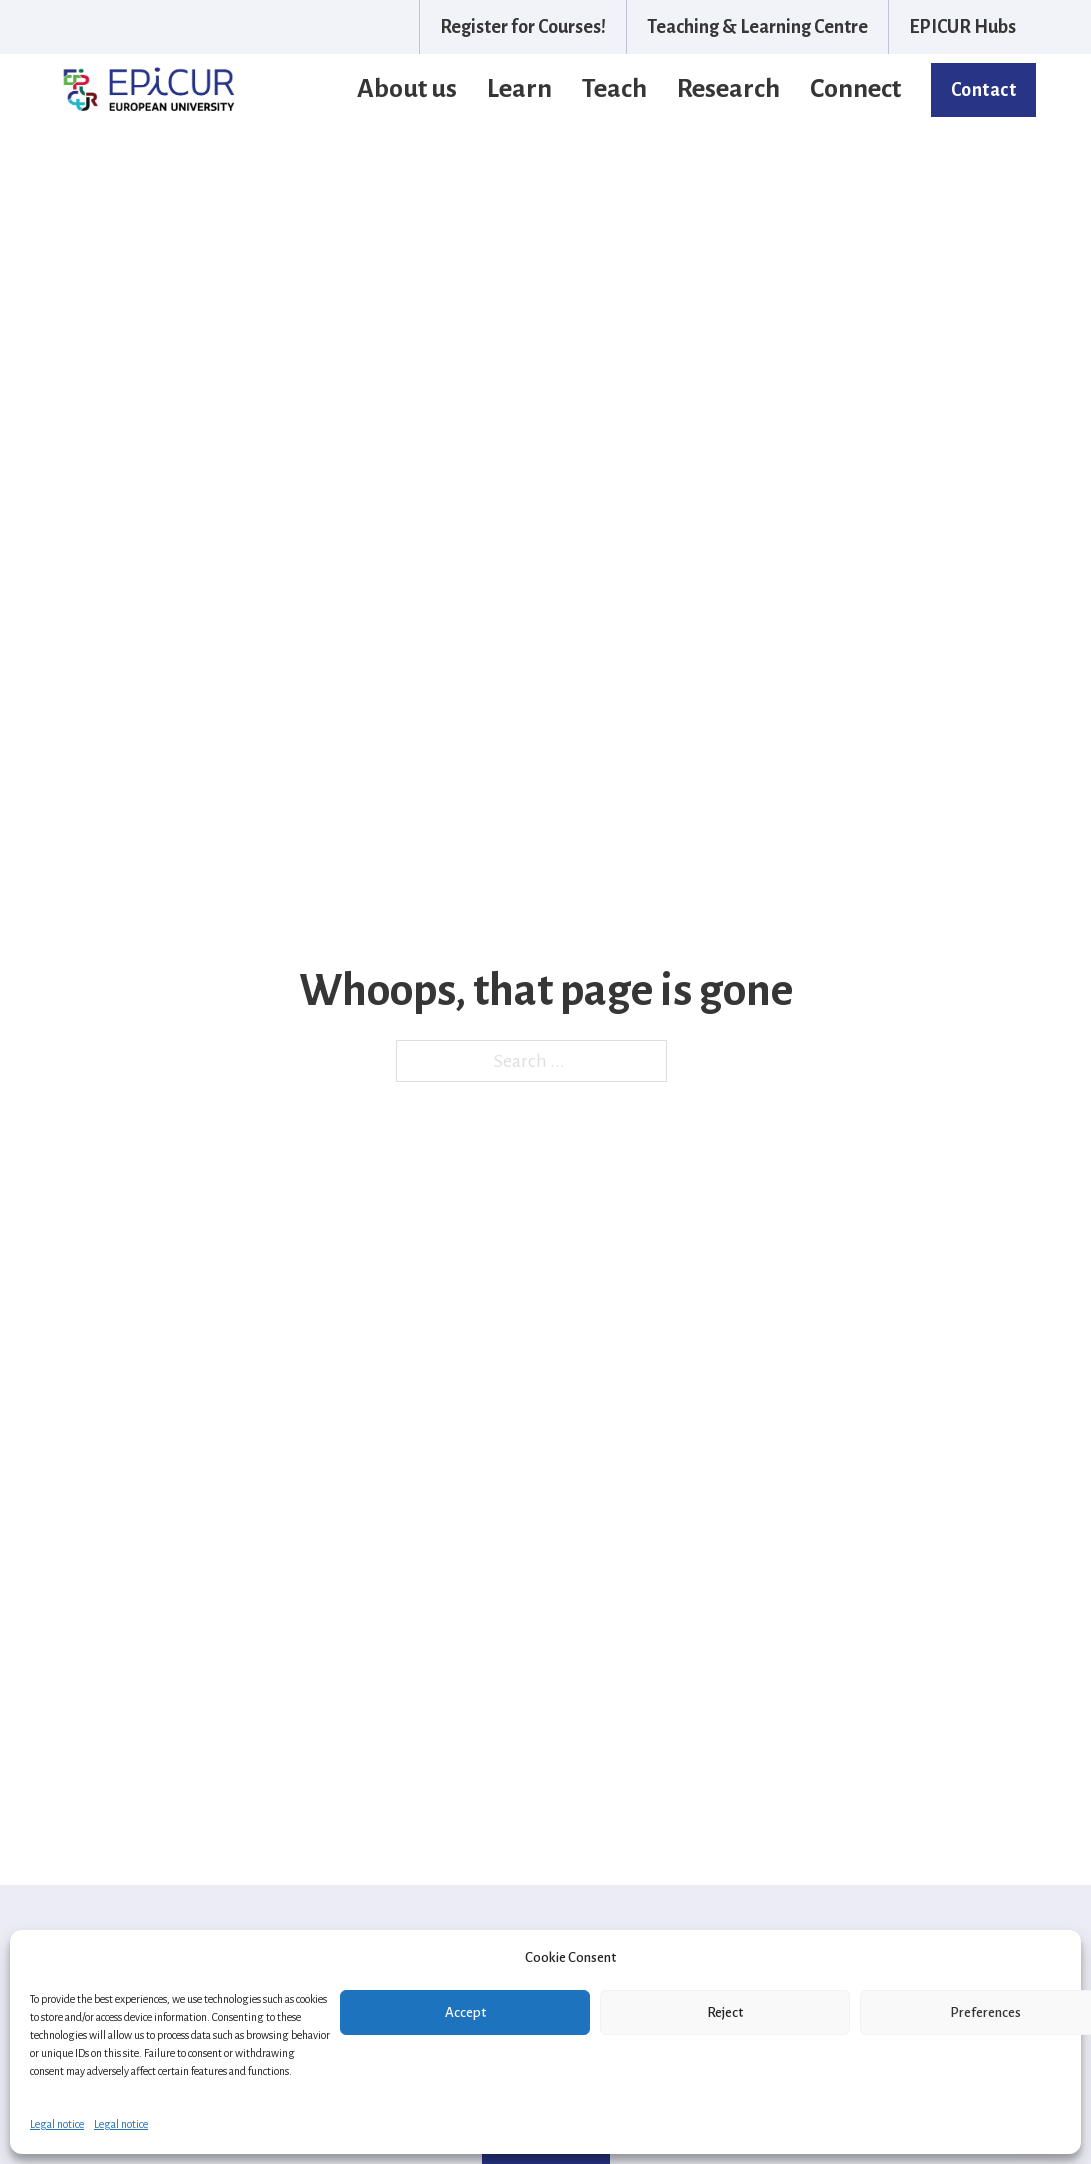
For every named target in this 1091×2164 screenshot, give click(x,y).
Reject (725, 2012)
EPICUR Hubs (962, 27)
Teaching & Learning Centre (757, 27)
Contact (984, 90)
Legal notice (57, 2124)
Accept (465, 2012)
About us (407, 89)
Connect (855, 89)
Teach (614, 89)
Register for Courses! (523, 27)
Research (728, 89)
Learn (519, 89)
